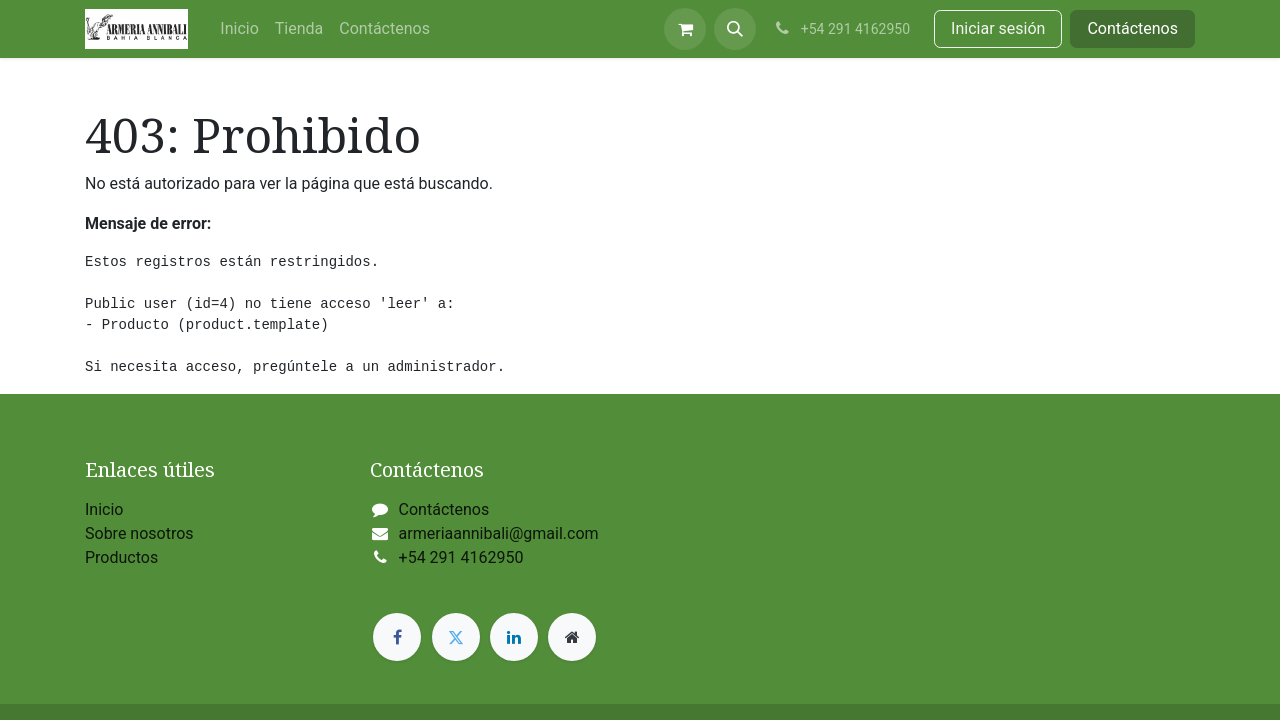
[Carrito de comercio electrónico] (685, 29)
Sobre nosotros (139, 533)
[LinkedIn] (514, 637)
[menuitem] (239, 29)
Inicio (104, 509)
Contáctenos (1132, 28)
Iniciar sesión (998, 28)
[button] (735, 29)
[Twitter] (456, 637)
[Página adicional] (572, 637)
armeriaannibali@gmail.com (499, 533)
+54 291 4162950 (461, 557)
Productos (121, 557)
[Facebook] (397, 637)
